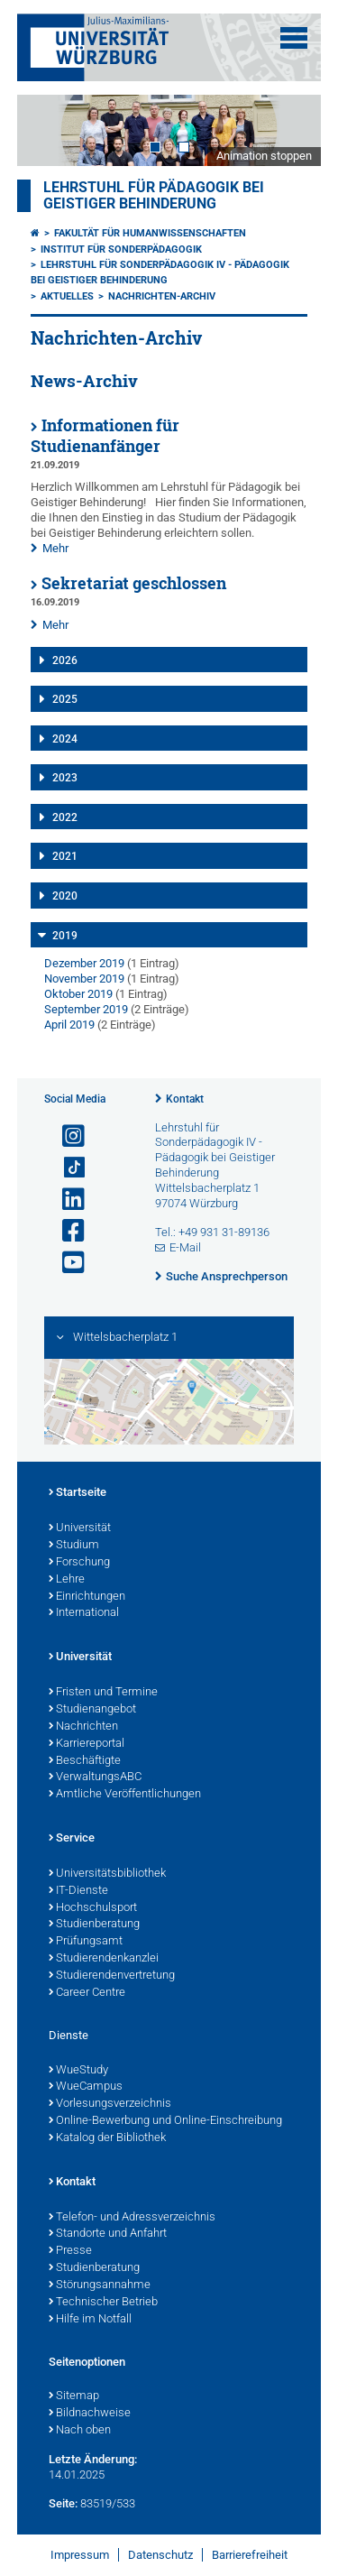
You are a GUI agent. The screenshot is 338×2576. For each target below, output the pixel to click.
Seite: (63, 2503)
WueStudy (78, 2071)
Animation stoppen (264, 155)
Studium (74, 1545)
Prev (48, 130)
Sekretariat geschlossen (133, 583)
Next (289, 130)
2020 (65, 896)
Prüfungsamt (86, 1942)
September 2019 (86, 1009)
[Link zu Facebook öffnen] (65, 1231)
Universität (80, 1528)
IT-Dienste (78, 1891)
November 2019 (84, 978)
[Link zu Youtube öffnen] (65, 1263)
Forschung (79, 1563)
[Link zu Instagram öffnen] (65, 1136)
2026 (65, 660)
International (84, 1613)
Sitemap (74, 2396)
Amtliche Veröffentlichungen (125, 1795)
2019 (65, 935)
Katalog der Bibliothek (107, 2138)
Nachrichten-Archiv (161, 296)
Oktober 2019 (78, 994)
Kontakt (185, 1099)
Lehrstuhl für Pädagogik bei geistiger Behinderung (153, 196)
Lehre (67, 1580)
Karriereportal (86, 1744)
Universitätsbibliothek (107, 1874)
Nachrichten (83, 1727)
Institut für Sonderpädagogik (121, 249)
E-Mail (185, 1247)
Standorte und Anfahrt (108, 2234)
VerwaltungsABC (95, 1777)
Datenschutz (160, 2555)
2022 (65, 817)
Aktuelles (67, 296)
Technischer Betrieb (103, 2302)
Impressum (79, 2555)
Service (72, 1839)
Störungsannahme (100, 2285)
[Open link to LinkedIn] (65, 1199)
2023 (65, 777)
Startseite (77, 1493)
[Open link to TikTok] (65, 1168)
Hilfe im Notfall (90, 2320)
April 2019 (69, 1024)
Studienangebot (92, 1710)
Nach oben (80, 2431)
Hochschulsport (93, 1908)
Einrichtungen (87, 1597)
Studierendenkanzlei (104, 1959)
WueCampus (86, 2087)
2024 (65, 739)
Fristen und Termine (103, 1693)
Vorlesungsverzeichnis (110, 2104)
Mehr (55, 548)
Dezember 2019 (84, 963)
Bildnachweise (90, 2413)
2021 (65, 856)
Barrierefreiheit (250, 2555)
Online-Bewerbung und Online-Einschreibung (165, 2121)
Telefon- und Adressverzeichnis (132, 2218)
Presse (70, 2251)
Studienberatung (94, 1924)
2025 (65, 699)
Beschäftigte (85, 1761)
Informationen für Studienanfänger (105, 436)
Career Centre (87, 1993)
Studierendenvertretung (112, 1976)
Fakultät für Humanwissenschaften (150, 233)
